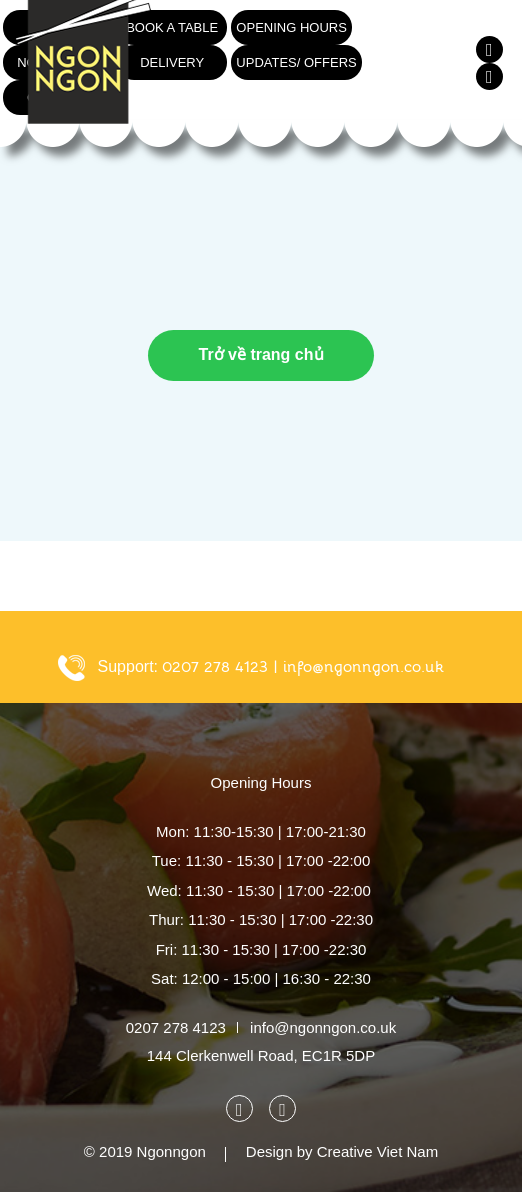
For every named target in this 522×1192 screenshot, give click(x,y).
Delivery (172, 62)
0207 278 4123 (176, 1027)
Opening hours (291, 27)
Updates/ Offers (296, 62)
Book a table (172, 27)
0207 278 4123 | (220, 667)
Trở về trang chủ (260, 354)
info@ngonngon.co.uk (363, 667)
